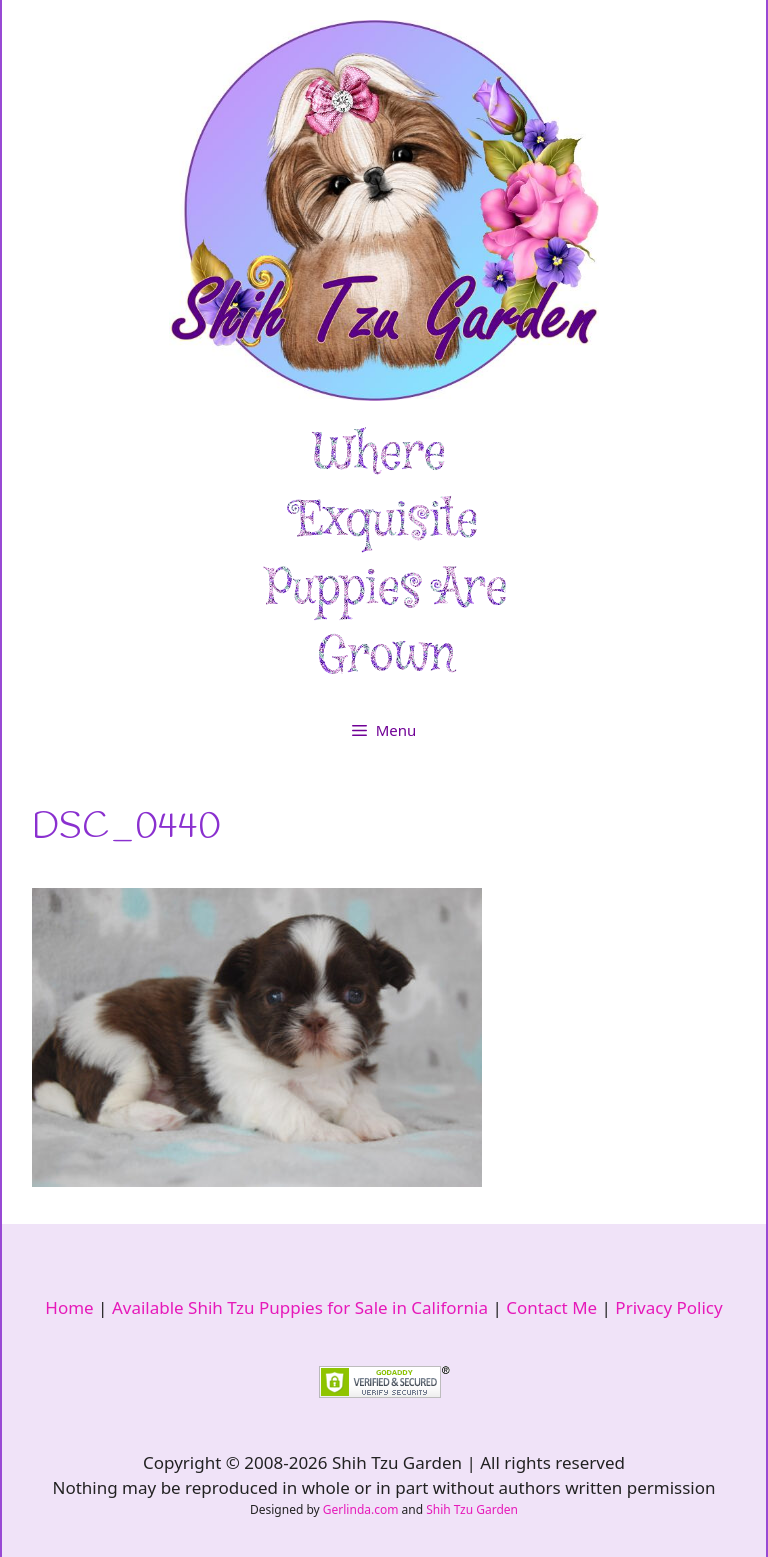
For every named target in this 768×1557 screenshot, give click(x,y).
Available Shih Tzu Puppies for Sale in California (300, 1307)
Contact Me (551, 1307)
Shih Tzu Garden (472, 1509)
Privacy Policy (668, 1307)
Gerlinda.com (361, 1509)
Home (69, 1307)
